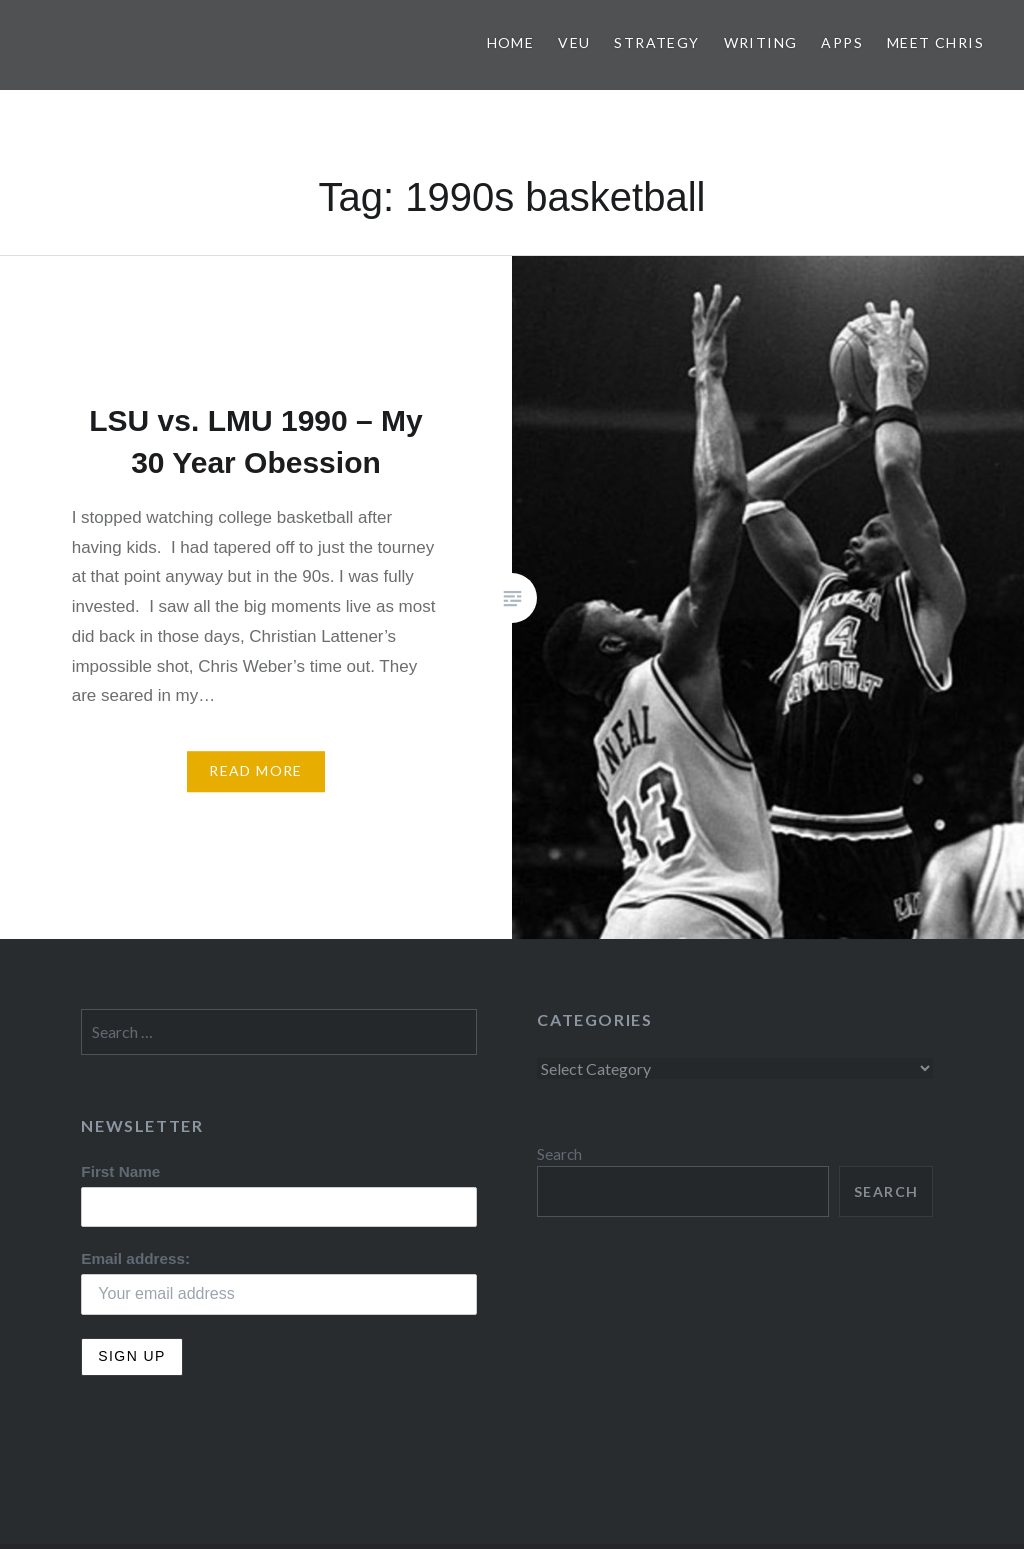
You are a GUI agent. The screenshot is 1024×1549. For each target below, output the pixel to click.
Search (559, 1154)
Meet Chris (935, 42)
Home (511, 42)
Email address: (135, 1258)
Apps (842, 42)
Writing (761, 42)
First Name (120, 1171)
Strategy (656, 42)
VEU (574, 42)
